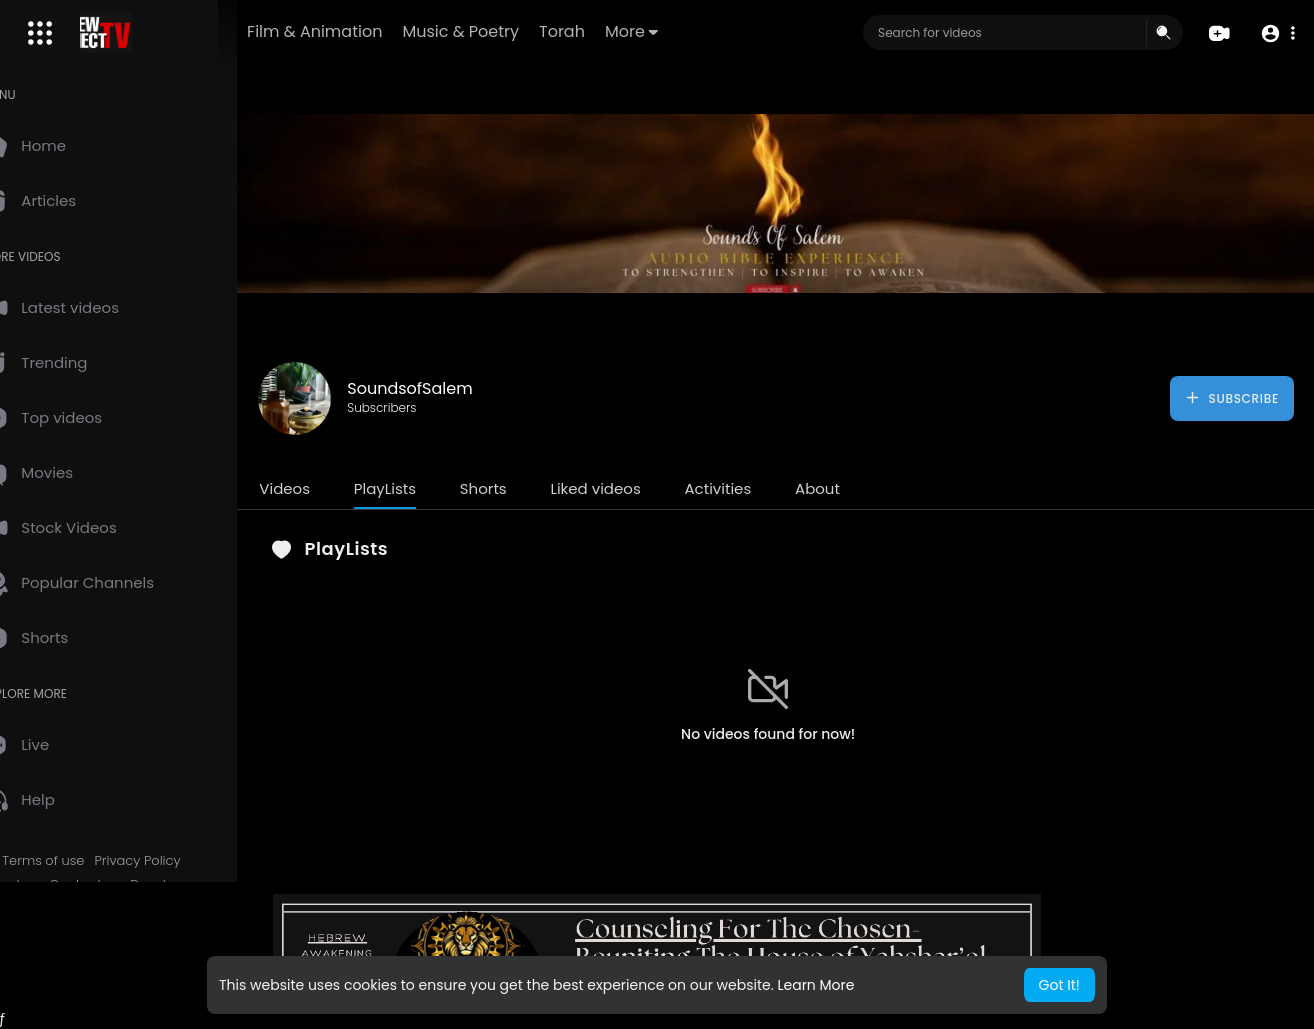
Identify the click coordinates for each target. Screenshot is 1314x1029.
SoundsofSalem (452, 388)
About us (53, 885)
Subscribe (1231, 398)
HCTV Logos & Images (95, 955)
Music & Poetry (523, 31)
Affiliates (52, 908)
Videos (327, 488)
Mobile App (61, 979)
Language (139, 979)
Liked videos (638, 488)
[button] (1276, 33)
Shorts (525, 488)
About (860, 488)
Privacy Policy (180, 861)
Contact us (127, 885)
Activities (760, 488)
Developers (209, 885)
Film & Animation (377, 31)
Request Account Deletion (108, 932)
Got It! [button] (1059, 985)
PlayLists (427, 488)
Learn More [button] (815, 985)
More (694, 31)
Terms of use (86, 861)
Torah (625, 31)
